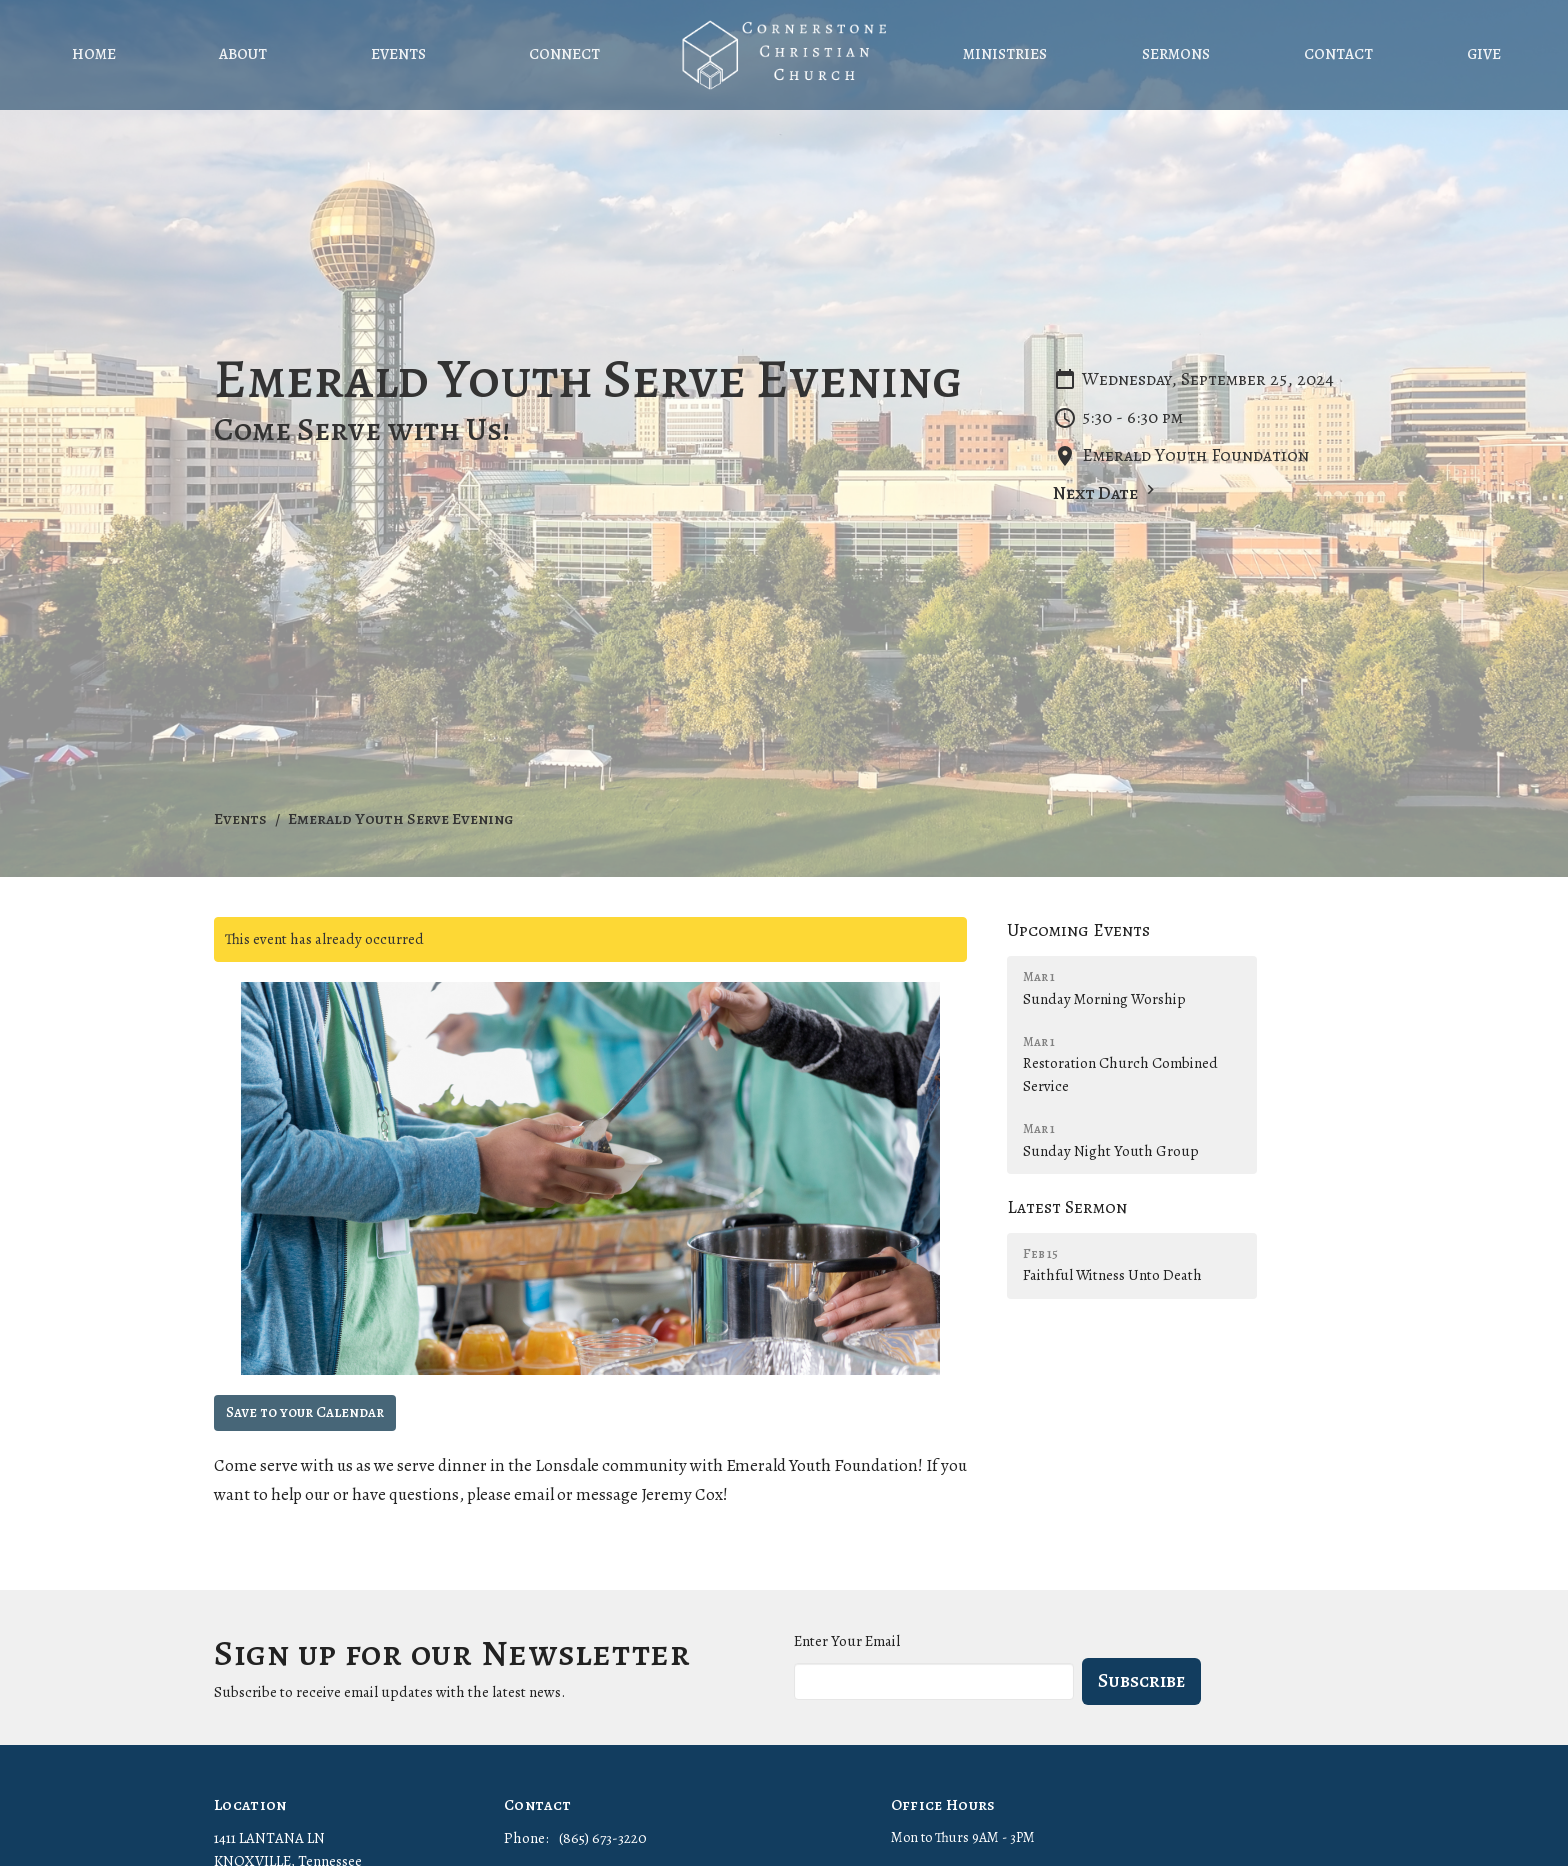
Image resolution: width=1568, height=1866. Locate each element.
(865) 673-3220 (603, 1838)
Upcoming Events (1078, 930)
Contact (1338, 54)
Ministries (1005, 54)
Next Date (1106, 492)
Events (398, 54)
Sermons (1176, 54)
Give (1484, 54)
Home (94, 54)
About (243, 54)
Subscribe (1141, 1680)
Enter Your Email (847, 1641)
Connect (564, 54)
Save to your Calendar (305, 1412)
